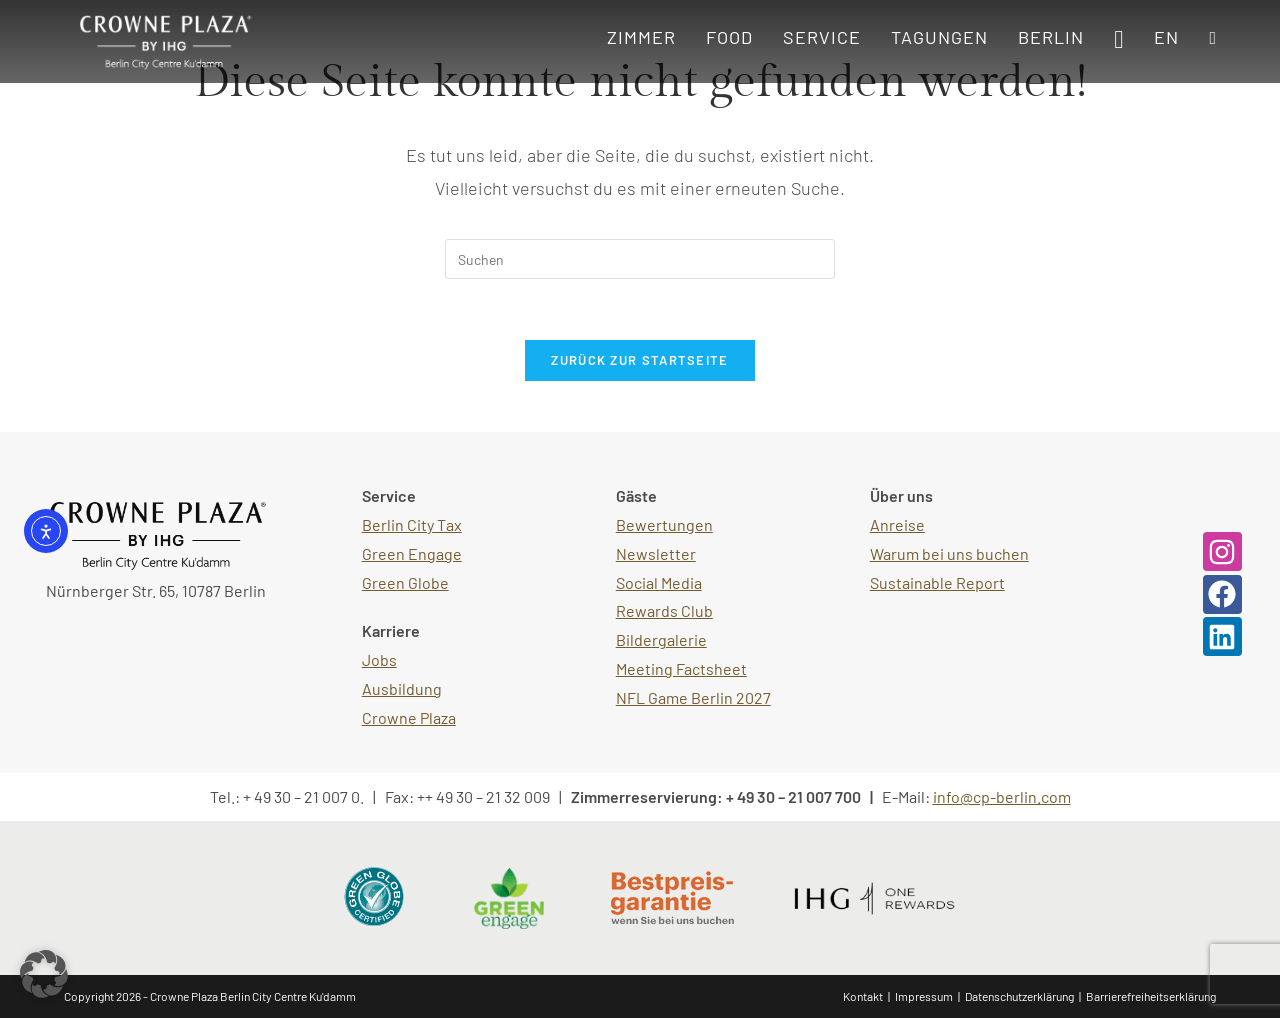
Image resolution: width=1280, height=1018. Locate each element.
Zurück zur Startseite (639, 360)
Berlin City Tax (412, 524)
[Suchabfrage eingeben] (640, 259)
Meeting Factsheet (681, 668)
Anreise (897, 524)
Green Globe (405, 582)
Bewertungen (664, 524)
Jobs (379, 659)
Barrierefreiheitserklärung (1151, 996)
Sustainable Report (937, 582)
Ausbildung (402, 688)
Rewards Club (664, 610)
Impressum (924, 996)
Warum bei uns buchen (949, 553)
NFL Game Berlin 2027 (693, 697)
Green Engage (412, 553)
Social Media (659, 582)
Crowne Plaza (409, 717)
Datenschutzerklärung (1019, 996)
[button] (44, 974)
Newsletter (656, 553)
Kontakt (863, 996)
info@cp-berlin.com (1002, 796)
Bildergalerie (661, 639)
